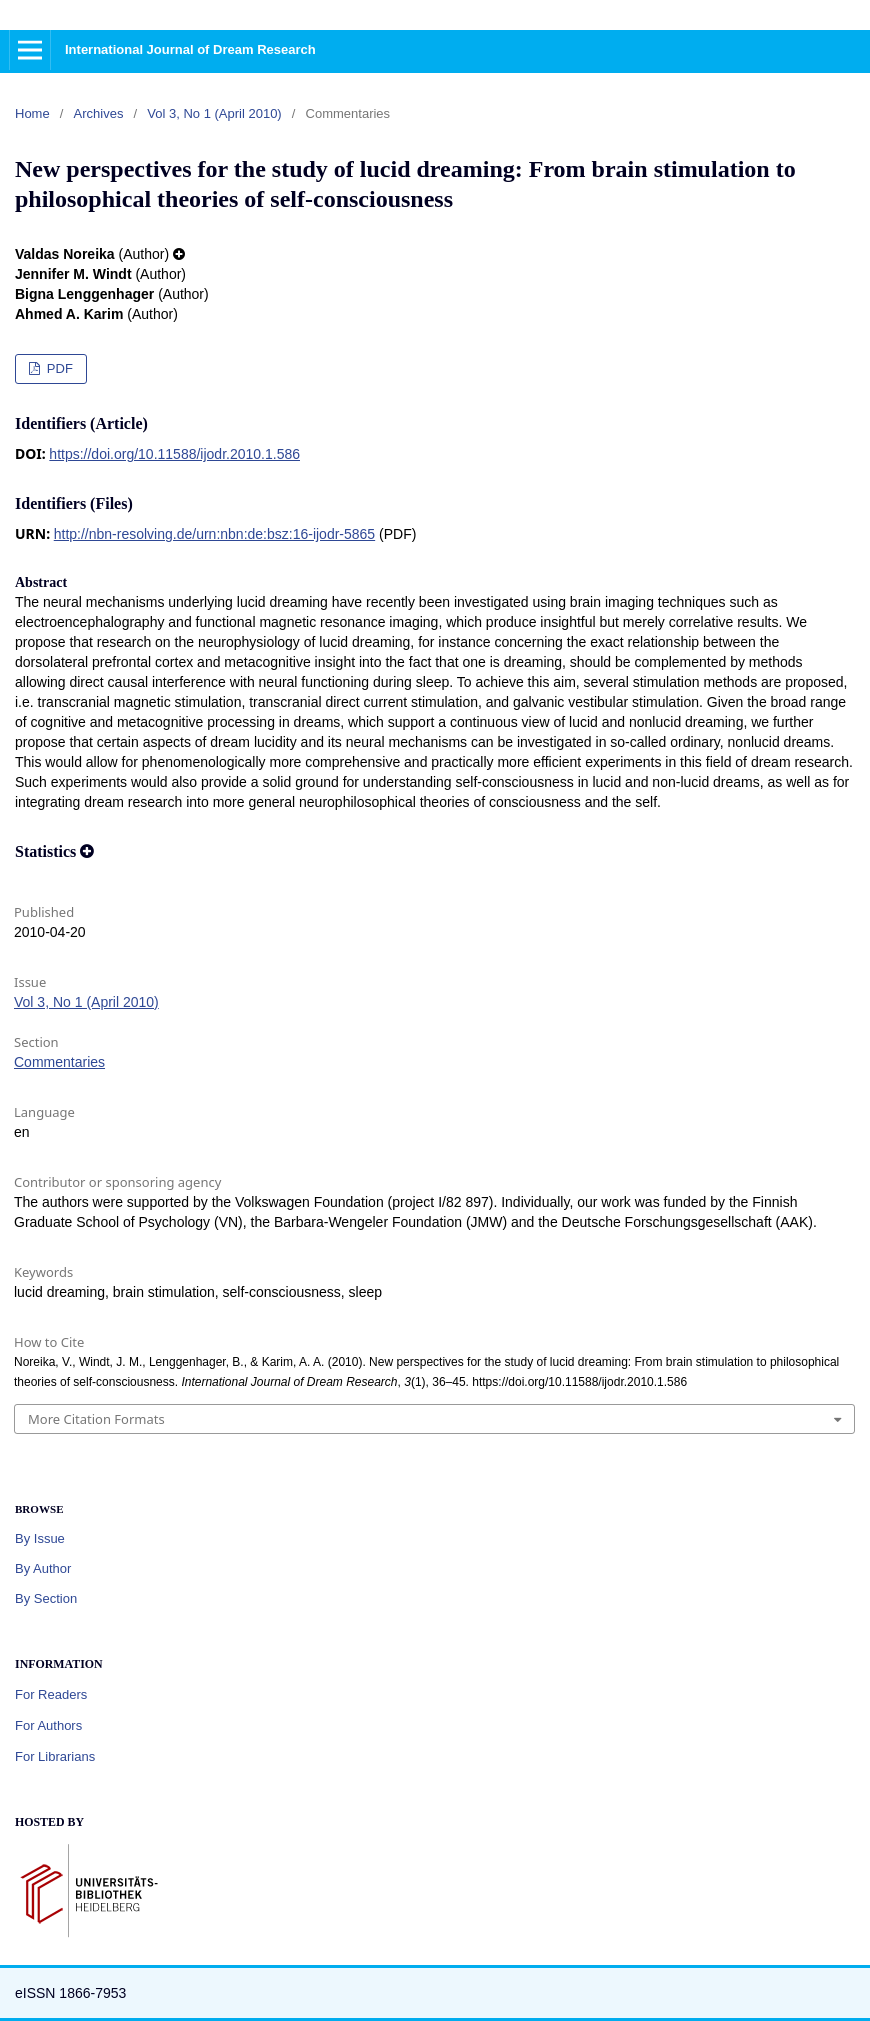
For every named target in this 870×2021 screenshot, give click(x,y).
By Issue (40, 1538)
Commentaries (59, 1062)
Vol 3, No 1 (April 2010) (214, 113)
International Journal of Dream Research (190, 49)
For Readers (51, 1694)
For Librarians (55, 1756)
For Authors (48, 1725)
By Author (43, 1568)
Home (32, 113)
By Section (46, 1598)
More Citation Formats (96, 1419)
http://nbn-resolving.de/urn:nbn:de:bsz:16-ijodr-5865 (214, 534)
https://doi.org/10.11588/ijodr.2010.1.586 (174, 454)
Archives (99, 113)
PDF (58, 368)
